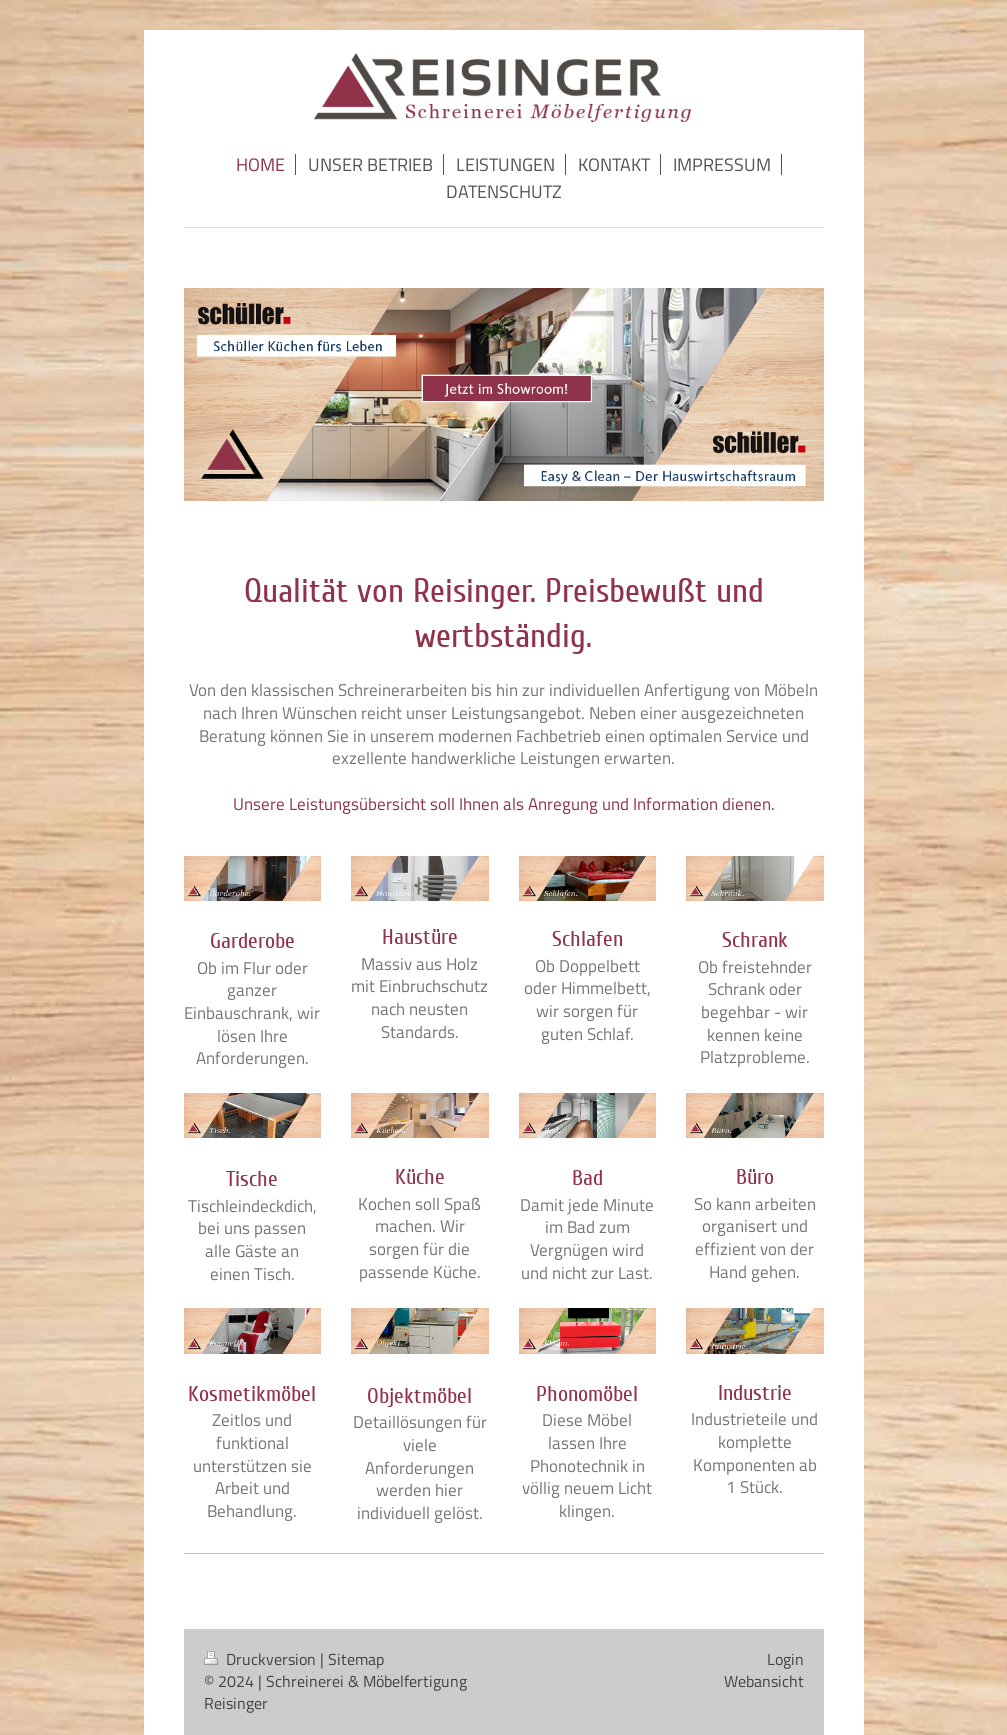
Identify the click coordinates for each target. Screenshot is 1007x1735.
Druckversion (262, 1659)
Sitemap (356, 1659)
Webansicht (764, 1681)
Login (785, 1659)
